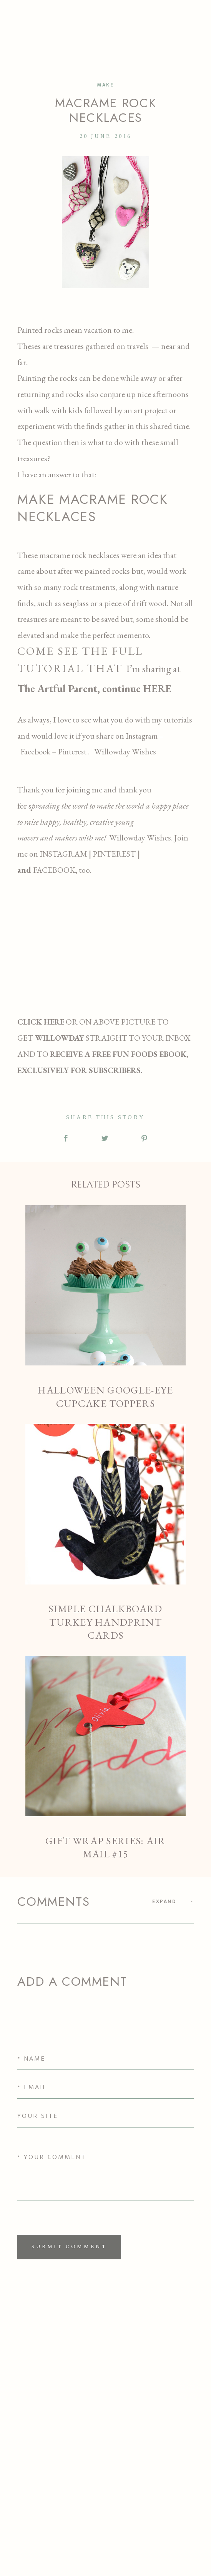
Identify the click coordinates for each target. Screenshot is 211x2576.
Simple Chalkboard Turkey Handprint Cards (105, 1533)
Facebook (35, 751)
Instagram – (144, 736)
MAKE (105, 85)
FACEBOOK (54, 870)
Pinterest (73, 751)
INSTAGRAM (64, 854)
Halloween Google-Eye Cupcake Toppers (105, 1307)
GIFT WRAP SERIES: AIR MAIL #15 (105, 1758)
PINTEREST (113, 854)
